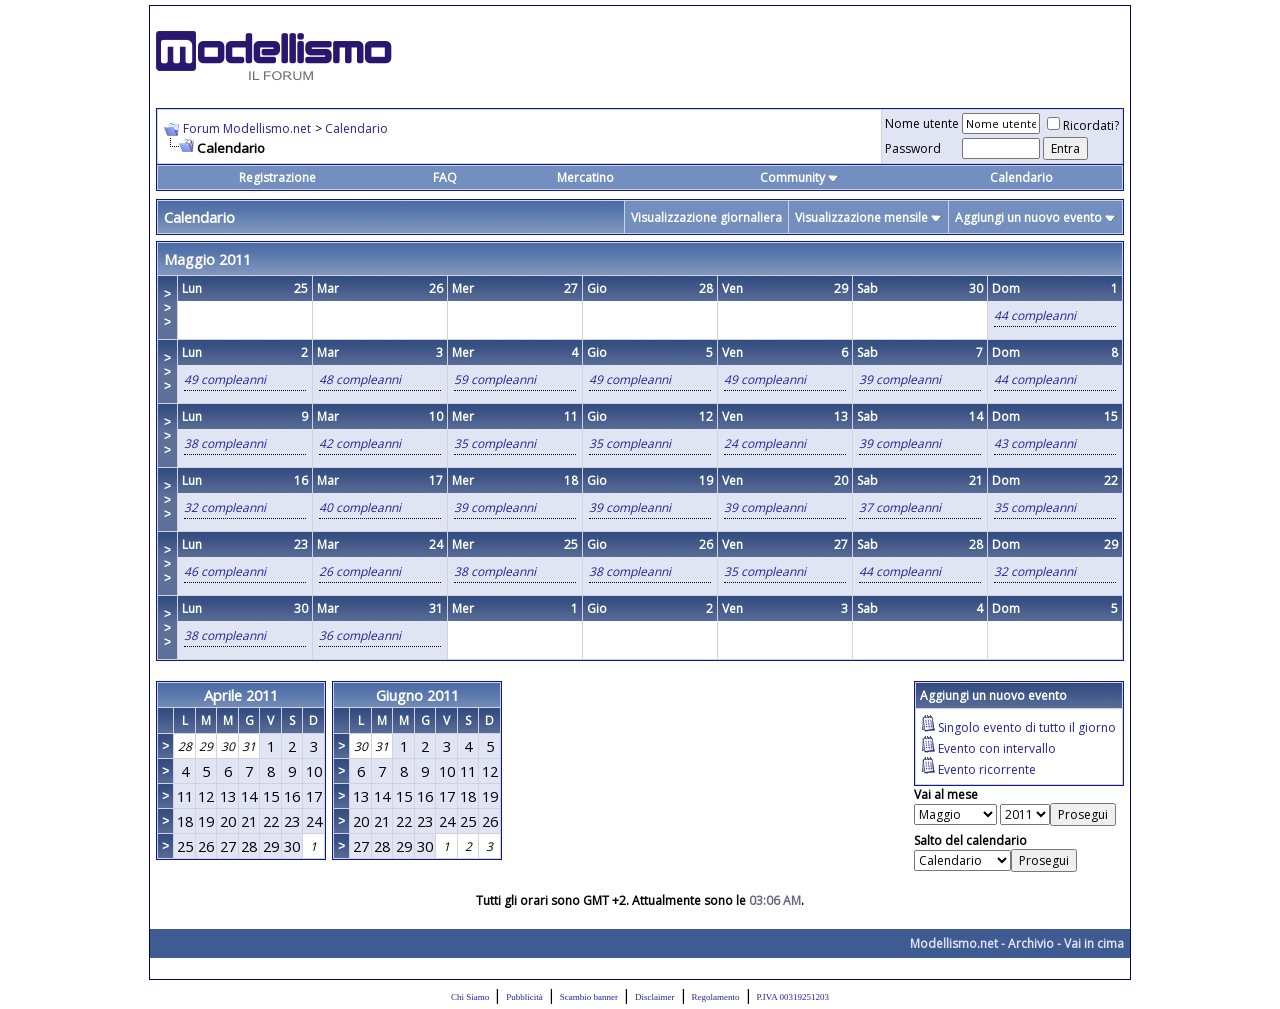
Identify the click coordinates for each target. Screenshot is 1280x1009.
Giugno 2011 (417, 695)
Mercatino (585, 177)
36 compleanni (360, 635)
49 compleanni (225, 379)
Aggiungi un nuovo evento (1028, 217)
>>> (167, 308)
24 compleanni (765, 443)
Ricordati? (1083, 125)
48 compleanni (360, 379)
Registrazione (277, 177)
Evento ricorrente (987, 769)
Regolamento (716, 997)
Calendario (356, 128)
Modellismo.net (954, 943)
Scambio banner (589, 997)
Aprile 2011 (241, 695)
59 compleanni (495, 379)
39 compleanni (900, 379)
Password (913, 148)
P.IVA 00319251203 (793, 997)
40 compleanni (360, 507)
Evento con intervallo (997, 748)
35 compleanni (495, 443)
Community (799, 177)
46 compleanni (225, 571)
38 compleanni (225, 443)
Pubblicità (524, 997)
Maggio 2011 (207, 259)
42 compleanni (360, 443)
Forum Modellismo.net (247, 128)
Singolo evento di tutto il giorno (1027, 727)
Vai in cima (1094, 943)
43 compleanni (1035, 443)
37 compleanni (900, 507)
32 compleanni (225, 507)
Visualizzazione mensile (861, 217)
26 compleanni (360, 571)
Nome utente (922, 123)
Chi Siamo (470, 997)
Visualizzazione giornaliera (706, 217)
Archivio (1031, 943)
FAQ (445, 177)
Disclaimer (655, 997)
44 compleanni (1035, 315)
